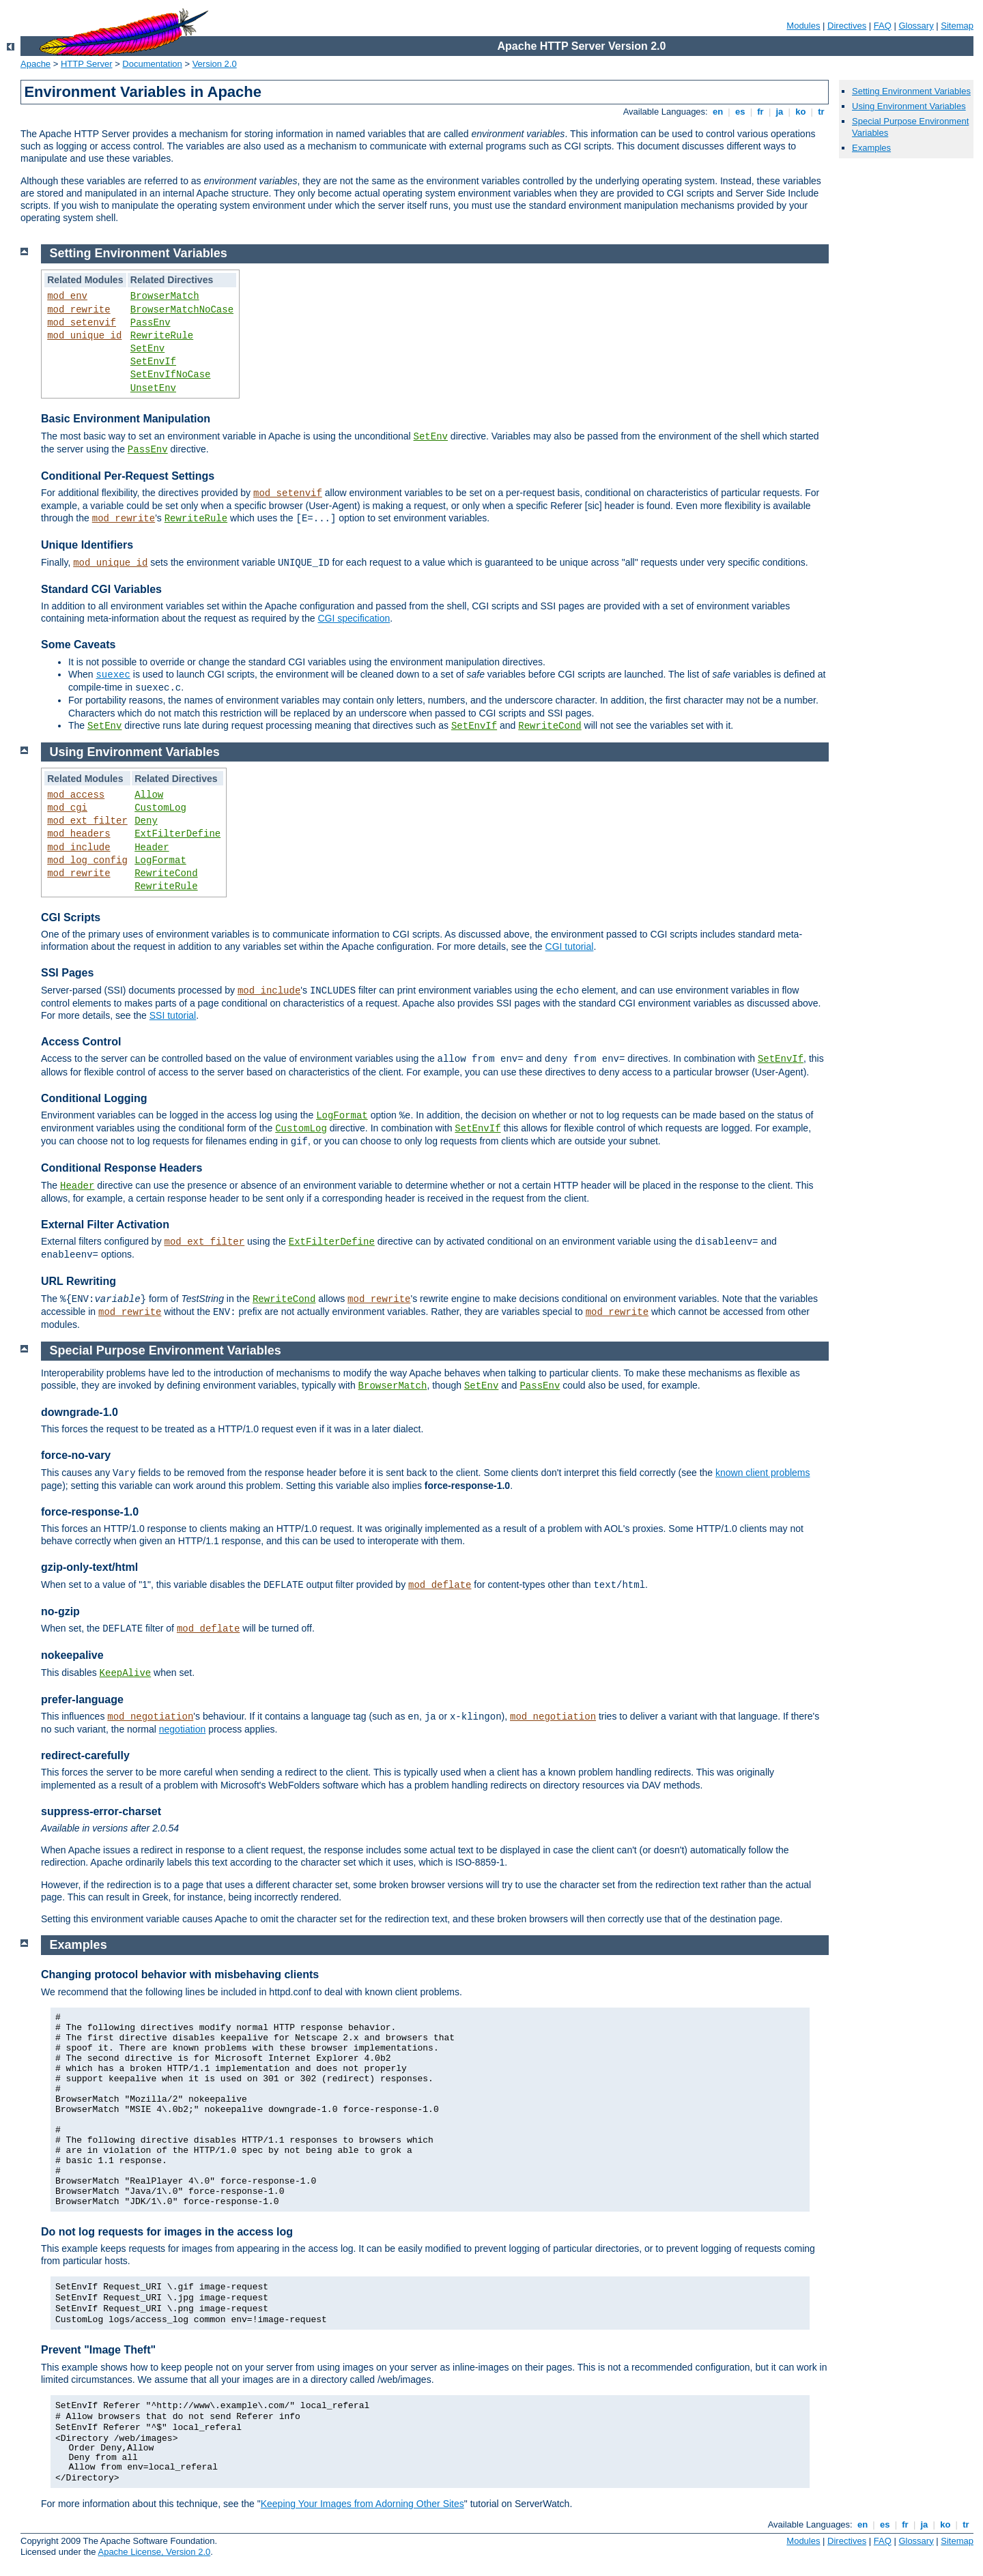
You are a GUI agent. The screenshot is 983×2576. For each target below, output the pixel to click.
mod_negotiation (150, 1716)
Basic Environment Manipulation (125, 418)
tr (821, 111)
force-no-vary (76, 1455)
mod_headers (78, 833)
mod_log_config (87, 860)
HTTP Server (87, 64)
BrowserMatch (164, 296)
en (717, 111)
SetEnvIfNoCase (170, 374)
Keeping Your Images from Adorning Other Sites (362, 2503)
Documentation (152, 64)
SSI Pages (67, 973)
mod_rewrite (78, 309)
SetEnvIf (153, 361)
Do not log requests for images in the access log (167, 2232)
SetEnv (147, 348)
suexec (113, 674)
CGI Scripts (70, 917)
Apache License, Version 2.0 (154, 2552)
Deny (146, 820)
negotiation (182, 1729)
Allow (148, 795)
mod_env (67, 296)
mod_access (75, 795)
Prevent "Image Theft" (98, 2350)
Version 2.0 (215, 64)
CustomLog (160, 807)
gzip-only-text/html (89, 1567)
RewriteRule (161, 335)
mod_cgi (67, 807)
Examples (871, 148)
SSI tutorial (172, 1015)
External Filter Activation (105, 1224)
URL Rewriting (78, 1281)
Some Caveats (78, 644)
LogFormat (160, 860)
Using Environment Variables (909, 106)
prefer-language (82, 1699)
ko (800, 111)
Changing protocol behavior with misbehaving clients (180, 1974)
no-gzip (60, 1611)
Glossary (915, 25)
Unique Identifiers (87, 545)
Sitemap (957, 25)
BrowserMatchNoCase (181, 309)
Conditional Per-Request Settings (127, 476)
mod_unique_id (84, 335)
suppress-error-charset (101, 1811)
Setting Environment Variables (911, 91)
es (739, 111)
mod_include (78, 847)
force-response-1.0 (90, 1512)
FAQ (883, 25)
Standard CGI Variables (101, 589)
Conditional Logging (94, 1098)
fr (761, 111)
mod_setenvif (81, 322)
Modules (803, 25)
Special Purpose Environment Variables (165, 1350)
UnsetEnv (153, 388)
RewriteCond (549, 726)
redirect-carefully (85, 1755)
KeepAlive (126, 1673)
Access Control (81, 1041)
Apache (35, 64)
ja (779, 111)
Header (151, 847)
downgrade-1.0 (79, 1412)
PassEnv (150, 322)
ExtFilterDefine (177, 833)
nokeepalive (72, 1655)
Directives (846, 25)
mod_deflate (439, 1585)
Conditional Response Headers (122, 1168)
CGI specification (353, 618)
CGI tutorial (569, 946)
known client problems (762, 1472)
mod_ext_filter (87, 820)
